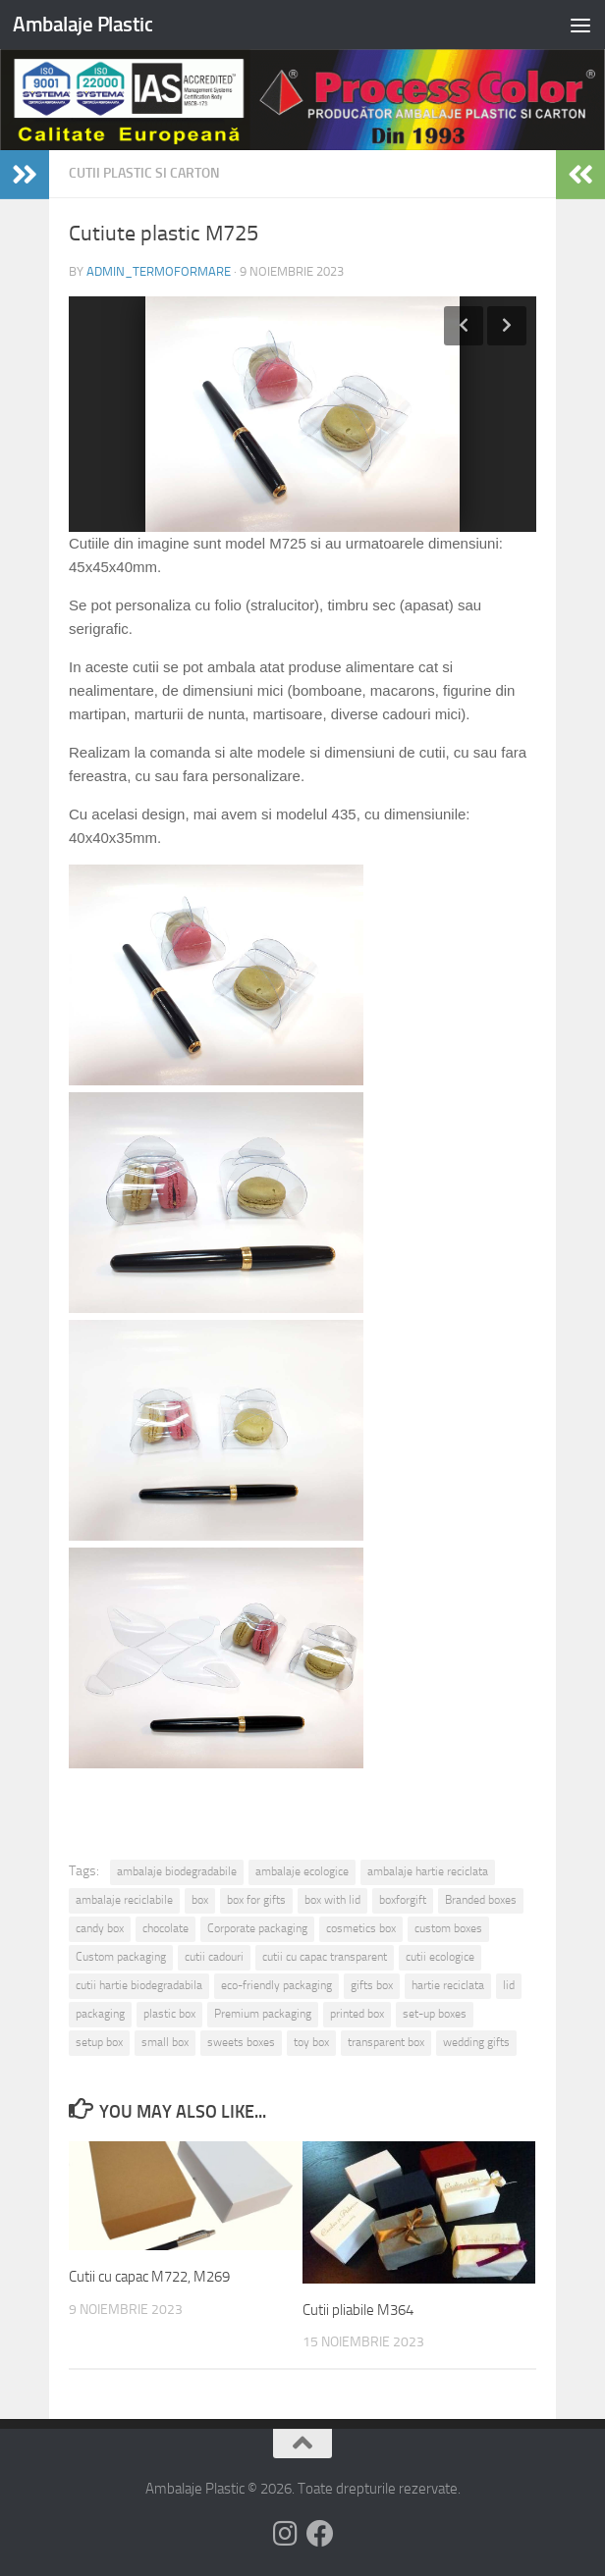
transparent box (386, 2042)
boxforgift (402, 1900)
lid (509, 1985)
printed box (357, 2014)
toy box (311, 2042)
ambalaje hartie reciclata (427, 1871)
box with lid (332, 1900)
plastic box (169, 2014)
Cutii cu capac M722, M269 (149, 2277)
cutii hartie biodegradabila (139, 1985)
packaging (100, 2014)
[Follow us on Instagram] (285, 2534)
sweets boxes (241, 2042)
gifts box (372, 1985)
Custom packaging (121, 1957)
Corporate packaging (257, 1928)
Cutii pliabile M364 (357, 2310)
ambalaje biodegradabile (177, 1871)
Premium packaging (262, 2014)
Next (506, 325)
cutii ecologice (440, 1957)
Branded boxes (481, 1900)
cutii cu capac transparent (324, 1957)
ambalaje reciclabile (124, 1900)
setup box (99, 2042)
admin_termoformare (158, 271)
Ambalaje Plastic (82, 24)
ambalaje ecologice (302, 1871)
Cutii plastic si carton (144, 173)
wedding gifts (476, 2042)
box (200, 1900)
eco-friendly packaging (276, 1985)
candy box (100, 1928)
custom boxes (448, 1928)
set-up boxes (435, 2014)
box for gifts (256, 1900)
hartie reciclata (448, 1985)
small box (165, 2042)
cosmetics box (361, 1928)
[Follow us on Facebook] (320, 2534)
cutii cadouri (214, 1957)
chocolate (165, 1928)
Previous (463, 325)
